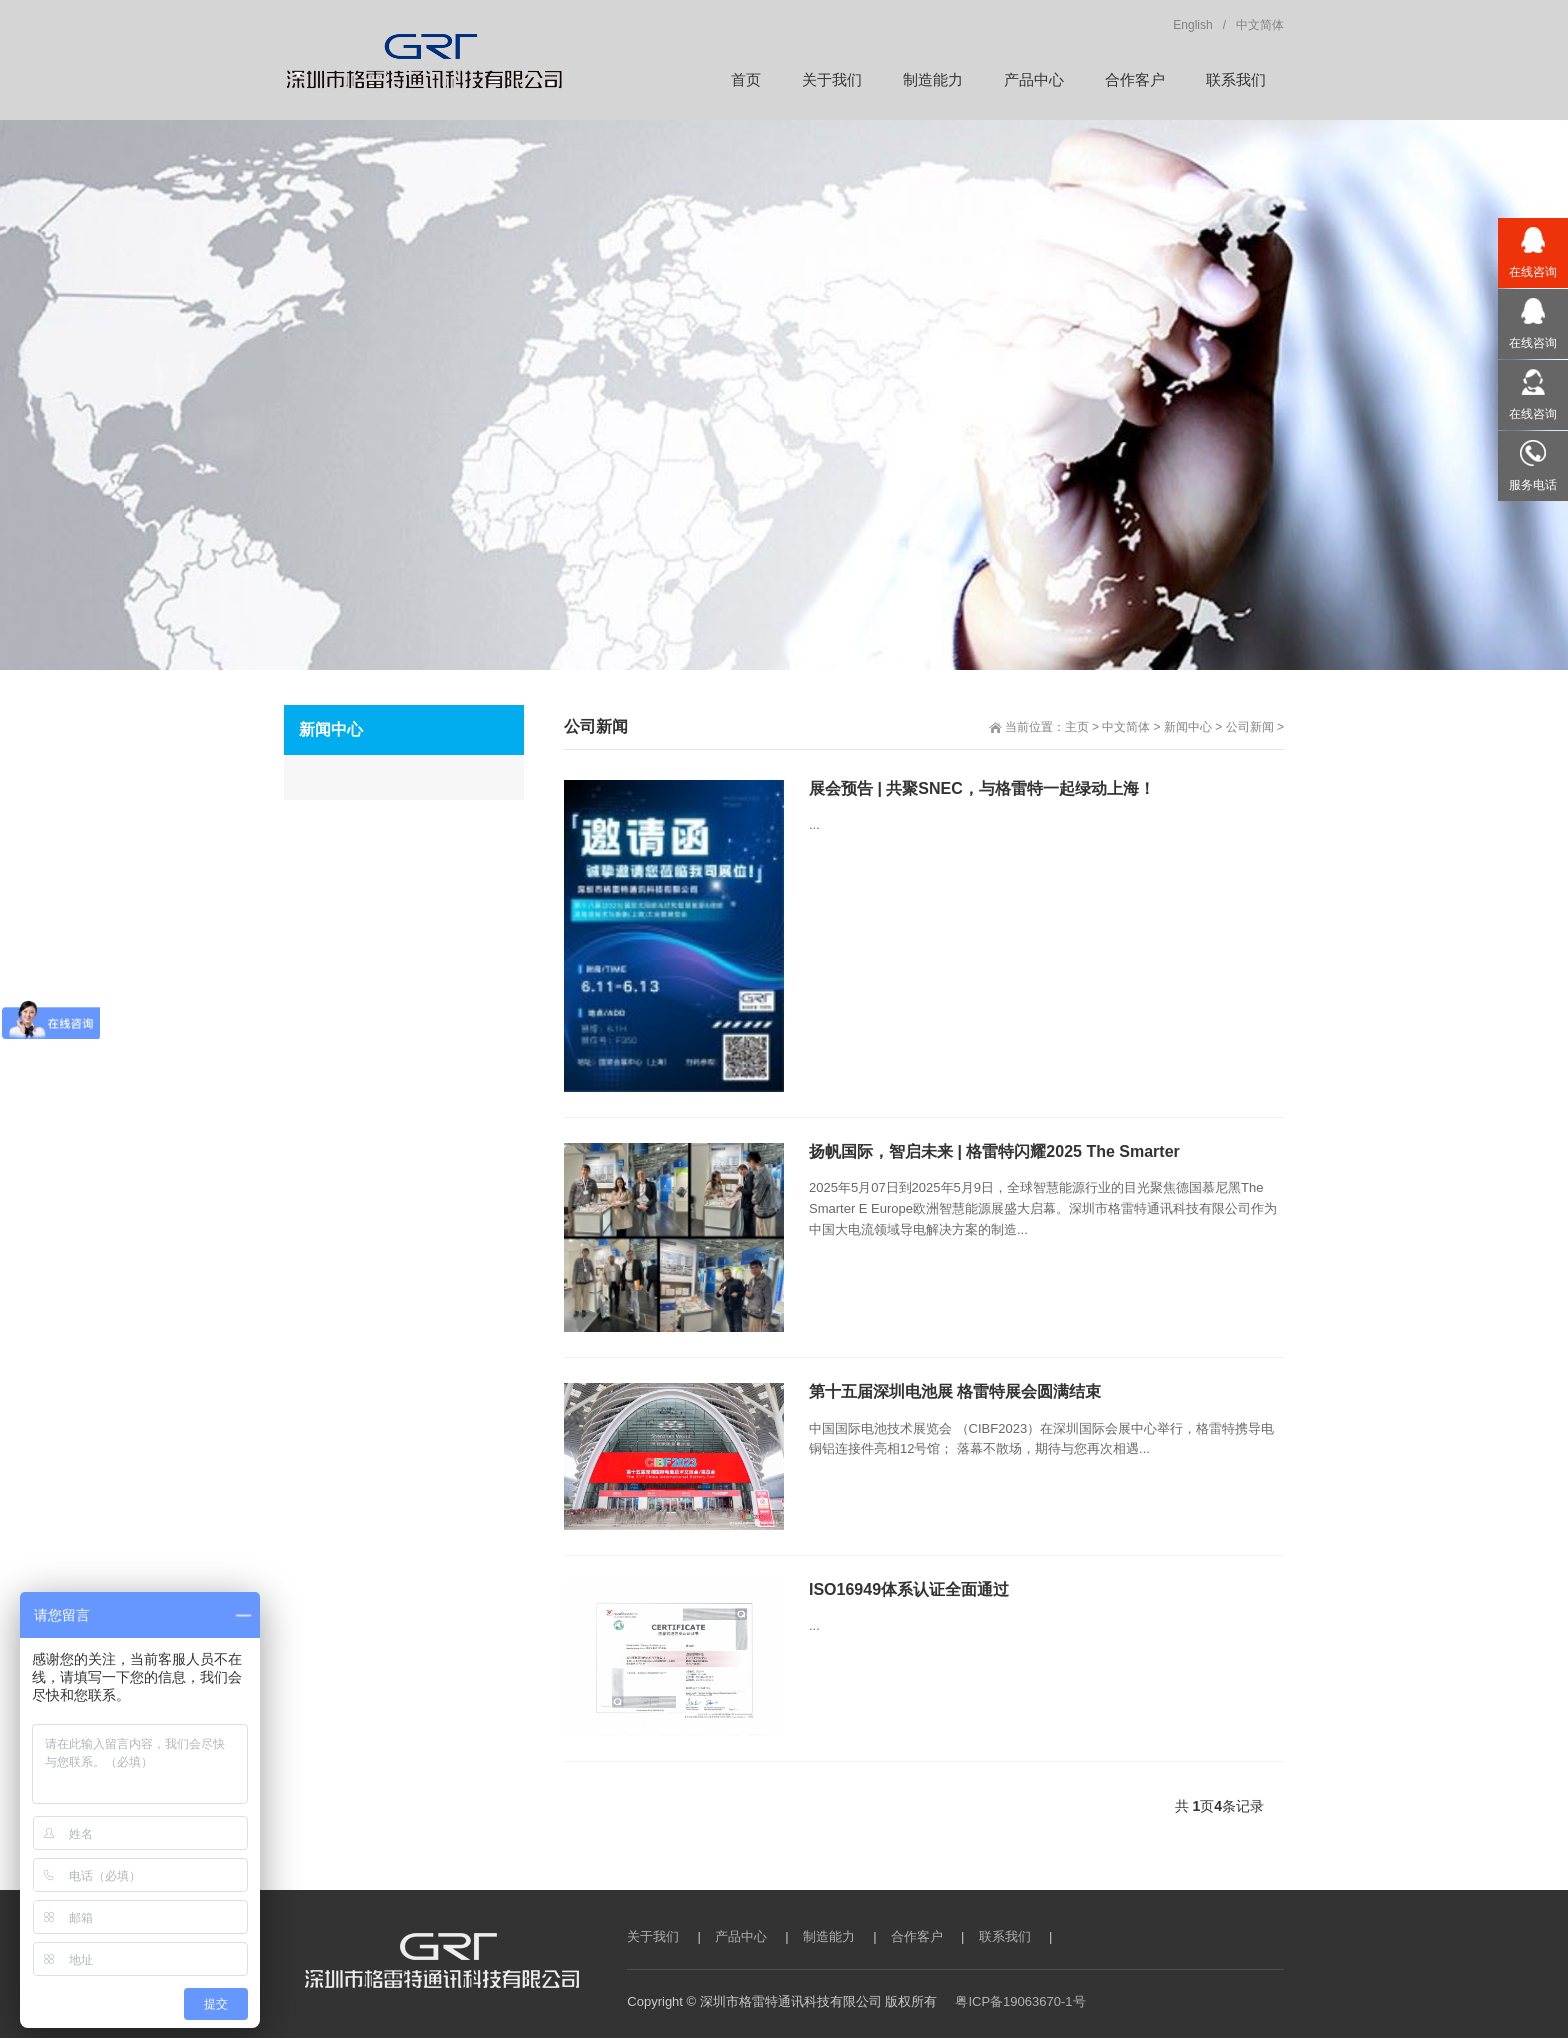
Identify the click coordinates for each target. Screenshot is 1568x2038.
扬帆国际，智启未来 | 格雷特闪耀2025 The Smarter (994, 1151)
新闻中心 (1188, 727)
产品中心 (741, 1936)
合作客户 (917, 1936)
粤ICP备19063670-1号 (1020, 2001)
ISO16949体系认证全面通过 (909, 1589)
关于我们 (653, 1936)
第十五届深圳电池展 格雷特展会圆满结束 (955, 1391)
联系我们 (1005, 1936)
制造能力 (829, 1936)
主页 (1077, 727)
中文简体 (1126, 727)
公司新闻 (1250, 727)
